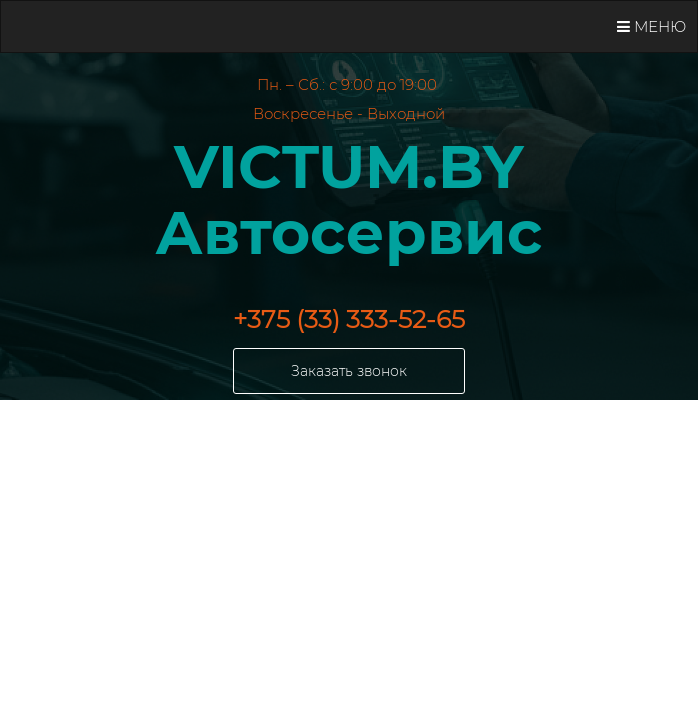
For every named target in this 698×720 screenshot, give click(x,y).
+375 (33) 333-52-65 (349, 319)
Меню (651, 26)
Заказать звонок (349, 371)
